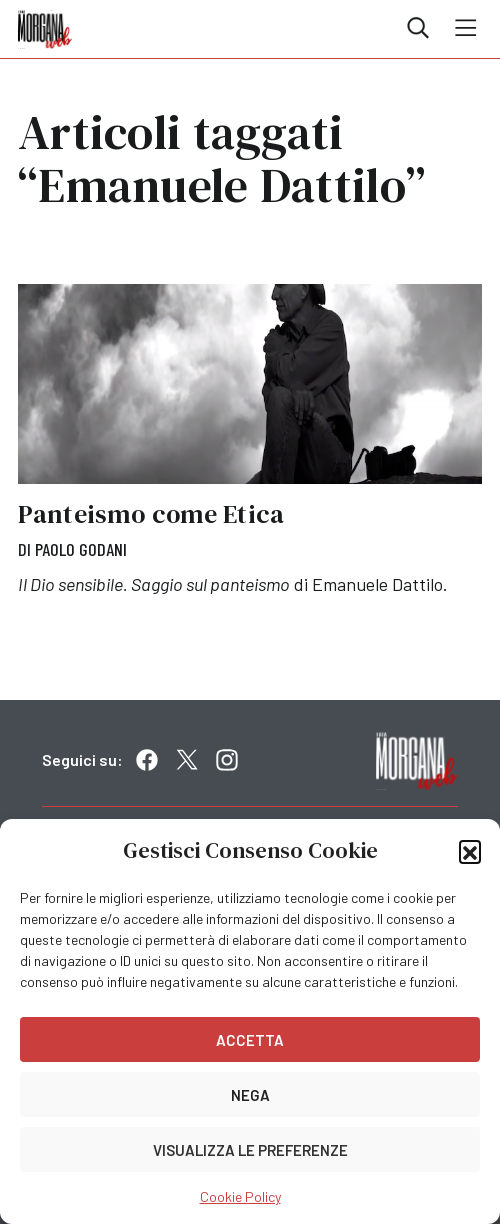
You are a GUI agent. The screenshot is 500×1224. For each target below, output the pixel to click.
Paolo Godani (81, 549)
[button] (470, 851)
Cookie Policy (240, 1196)
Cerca (418, 28)
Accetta (250, 1040)
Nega (250, 1095)
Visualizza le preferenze (250, 1150)
